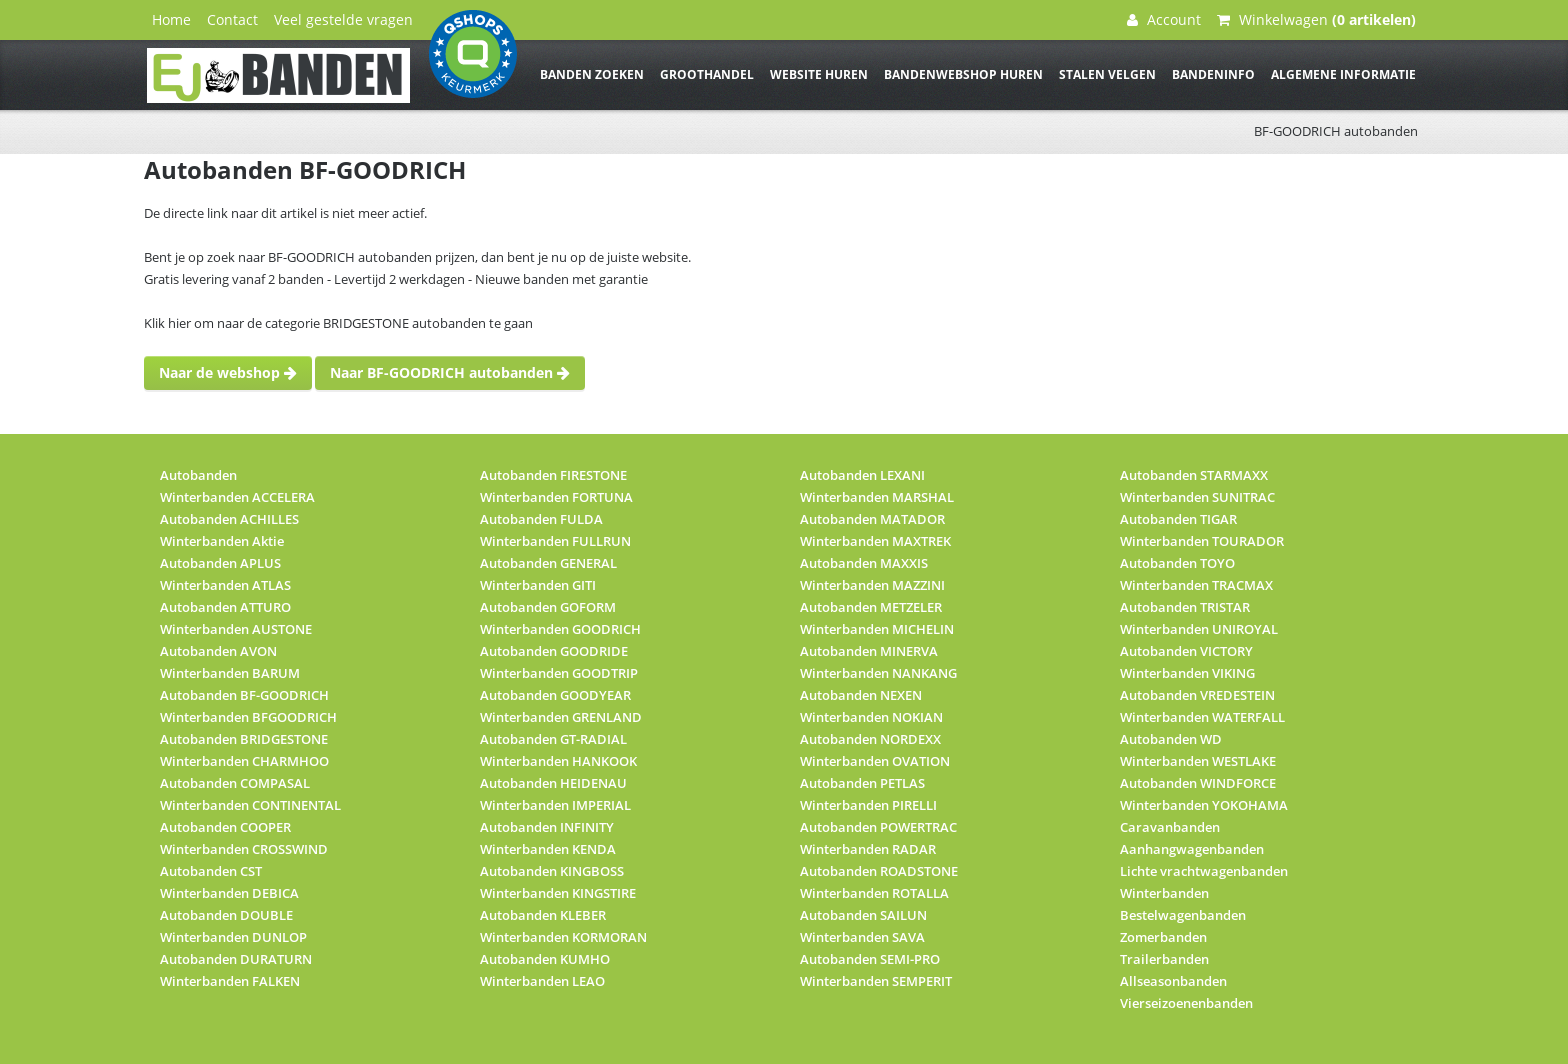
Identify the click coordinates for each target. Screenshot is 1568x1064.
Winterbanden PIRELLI (868, 805)
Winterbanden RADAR (868, 849)
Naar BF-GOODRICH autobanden (450, 372)
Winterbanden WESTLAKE (1198, 761)
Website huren (819, 74)
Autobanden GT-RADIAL (553, 739)
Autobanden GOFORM (548, 607)
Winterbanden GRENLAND (561, 717)
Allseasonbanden (1173, 981)
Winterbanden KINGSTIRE (558, 893)
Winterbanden (1164, 893)
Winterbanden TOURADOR (1202, 541)
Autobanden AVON (218, 651)
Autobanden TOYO (1177, 563)
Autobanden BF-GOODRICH (244, 695)
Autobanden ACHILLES (229, 519)
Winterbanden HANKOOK (558, 761)
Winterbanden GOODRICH (560, 629)
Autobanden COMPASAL (235, 783)
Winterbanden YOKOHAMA (1204, 805)
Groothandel (707, 74)
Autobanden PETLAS (862, 783)
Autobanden (198, 475)
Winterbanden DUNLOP (233, 937)
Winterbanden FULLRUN (555, 541)
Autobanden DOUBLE (226, 915)
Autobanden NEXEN (861, 695)
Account (1164, 19)
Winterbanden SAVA (862, 937)
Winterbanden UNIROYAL (1199, 629)
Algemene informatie (1343, 74)
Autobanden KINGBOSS (552, 871)
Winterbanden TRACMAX (1196, 585)
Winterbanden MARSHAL (877, 497)
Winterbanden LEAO (542, 981)
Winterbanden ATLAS (225, 585)
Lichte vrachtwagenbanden (1204, 871)
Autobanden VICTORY (1186, 651)
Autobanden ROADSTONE (879, 871)
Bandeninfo (1213, 74)
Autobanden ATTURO (225, 607)
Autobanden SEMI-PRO (870, 959)
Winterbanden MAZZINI (872, 585)
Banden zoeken (592, 74)
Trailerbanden (1164, 959)
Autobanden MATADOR (872, 519)
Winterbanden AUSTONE (236, 629)
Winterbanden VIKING (1187, 673)
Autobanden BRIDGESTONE (244, 739)
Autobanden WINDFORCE (1198, 783)
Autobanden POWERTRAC (878, 827)
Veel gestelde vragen (343, 19)
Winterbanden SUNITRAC (1197, 497)
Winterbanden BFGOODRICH (248, 717)
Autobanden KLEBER (543, 915)
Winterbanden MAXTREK (875, 541)
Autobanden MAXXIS (864, 563)
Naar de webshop (228, 372)
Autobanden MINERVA (869, 651)
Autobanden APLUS (220, 563)
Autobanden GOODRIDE (554, 651)
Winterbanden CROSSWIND (244, 849)
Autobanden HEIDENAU (553, 783)
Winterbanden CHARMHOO (244, 761)
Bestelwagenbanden (1183, 915)
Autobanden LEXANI (862, 475)
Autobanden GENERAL (548, 563)
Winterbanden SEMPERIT (876, 981)
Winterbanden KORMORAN (563, 937)
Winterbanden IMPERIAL (555, 805)
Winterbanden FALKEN (230, 981)
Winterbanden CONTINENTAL (250, 805)
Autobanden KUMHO (545, 959)
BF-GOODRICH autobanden (1336, 131)
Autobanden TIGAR (1178, 519)
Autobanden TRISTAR (1185, 607)
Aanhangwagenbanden (1192, 849)
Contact (232, 19)
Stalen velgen (1107, 74)
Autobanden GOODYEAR (555, 695)
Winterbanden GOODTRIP (559, 673)
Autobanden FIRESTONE (553, 475)
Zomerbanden (1163, 937)
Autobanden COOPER (225, 827)
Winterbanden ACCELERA (237, 497)
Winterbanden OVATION (875, 761)
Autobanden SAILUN (863, 915)
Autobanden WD (1171, 739)
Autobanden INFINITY (547, 827)
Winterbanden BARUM (230, 673)
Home (171, 19)
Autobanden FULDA (541, 519)
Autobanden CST (211, 871)
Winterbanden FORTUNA (556, 497)
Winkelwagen (1316, 19)
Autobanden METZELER (871, 607)
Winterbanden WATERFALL (1202, 717)
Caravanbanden (1170, 827)
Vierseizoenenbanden (1186, 1003)
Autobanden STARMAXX (1194, 475)
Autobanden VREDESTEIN (1197, 695)
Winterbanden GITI (538, 585)
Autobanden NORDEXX (870, 739)
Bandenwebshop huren (963, 74)
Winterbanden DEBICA (229, 893)
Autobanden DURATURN (236, 959)
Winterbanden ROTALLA (874, 893)
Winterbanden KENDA (548, 849)
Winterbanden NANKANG (878, 673)
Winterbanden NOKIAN (871, 717)
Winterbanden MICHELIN (877, 629)
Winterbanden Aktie (222, 541)
